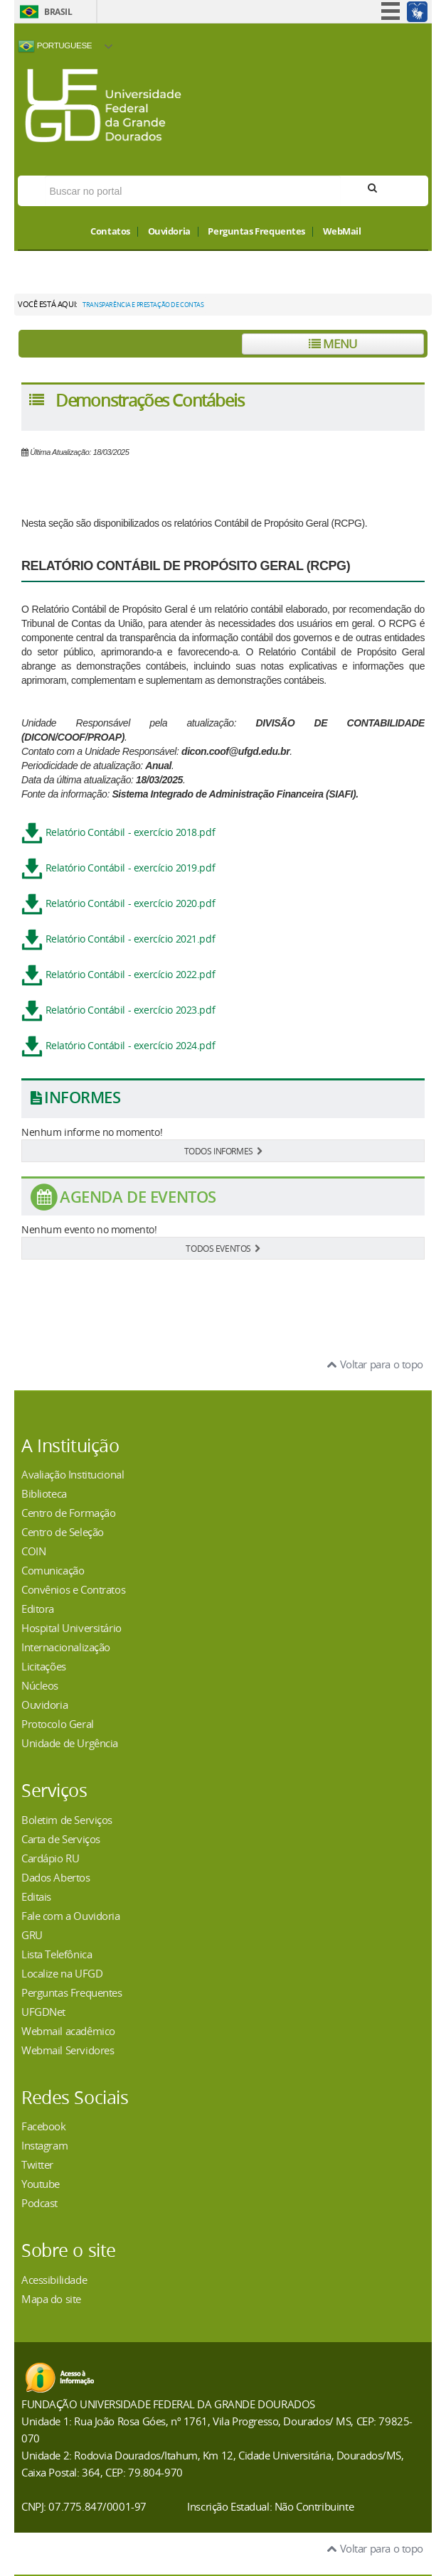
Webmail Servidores (67, 2050)
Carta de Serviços (60, 1839)
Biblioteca (44, 1493)
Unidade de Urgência (69, 1743)
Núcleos (39, 1685)
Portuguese (55, 46)
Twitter (37, 2164)
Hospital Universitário (71, 1628)
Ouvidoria (169, 232)
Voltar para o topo (375, 1364)
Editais (36, 1896)
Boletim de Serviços (66, 1820)
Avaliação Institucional (72, 1474)
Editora (37, 1608)
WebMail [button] (342, 232)
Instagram (44, 2145)
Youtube (40, 2184)
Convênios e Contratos (73, 1589)
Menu (333, 344)
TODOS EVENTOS (223, 1248)
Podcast (39, 2203)
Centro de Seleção (62, 1532)
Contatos (110, 232)
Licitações (43, 1666)
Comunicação (52, 1570)
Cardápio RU (50, 1858)
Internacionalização (65, 1647)
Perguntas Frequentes (256, 232)
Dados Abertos (55, 1877)
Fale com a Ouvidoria (70, 1916)
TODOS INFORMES (223, 1150)
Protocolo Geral (57, 1724)
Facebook (43, 2126)
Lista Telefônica (56, 1954)
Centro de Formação (68, 1513)
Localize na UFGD (61, 1973)
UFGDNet (43, 2012)
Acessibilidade (54, 2279)
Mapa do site (51, 2299)
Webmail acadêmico (68, 2031)
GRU (32, 1935)
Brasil (58, 12)
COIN (33, 1551)
